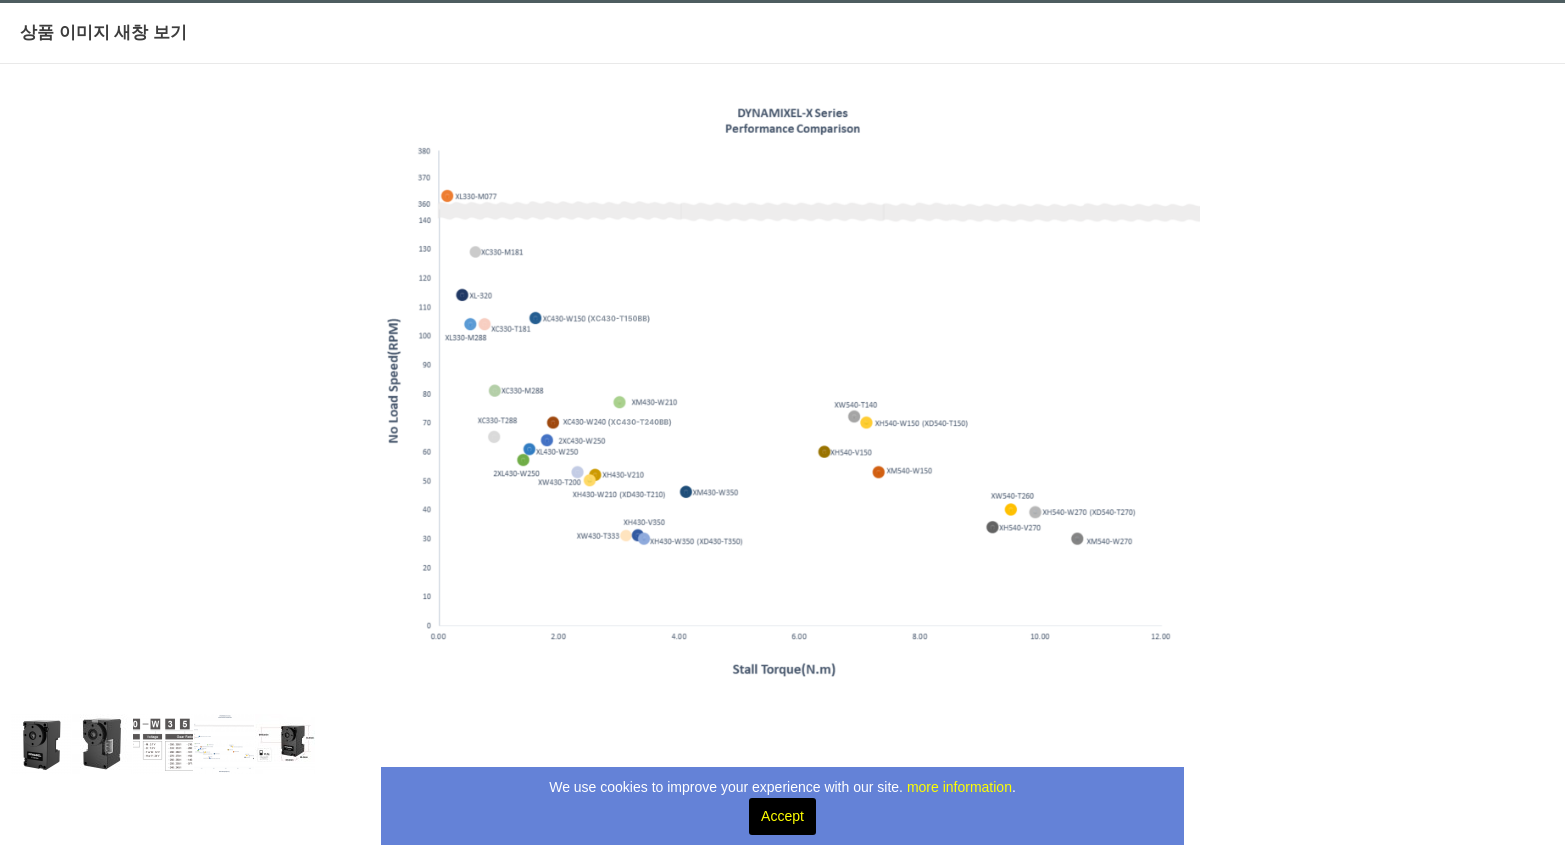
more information (959, 787)
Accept (782, 816)
